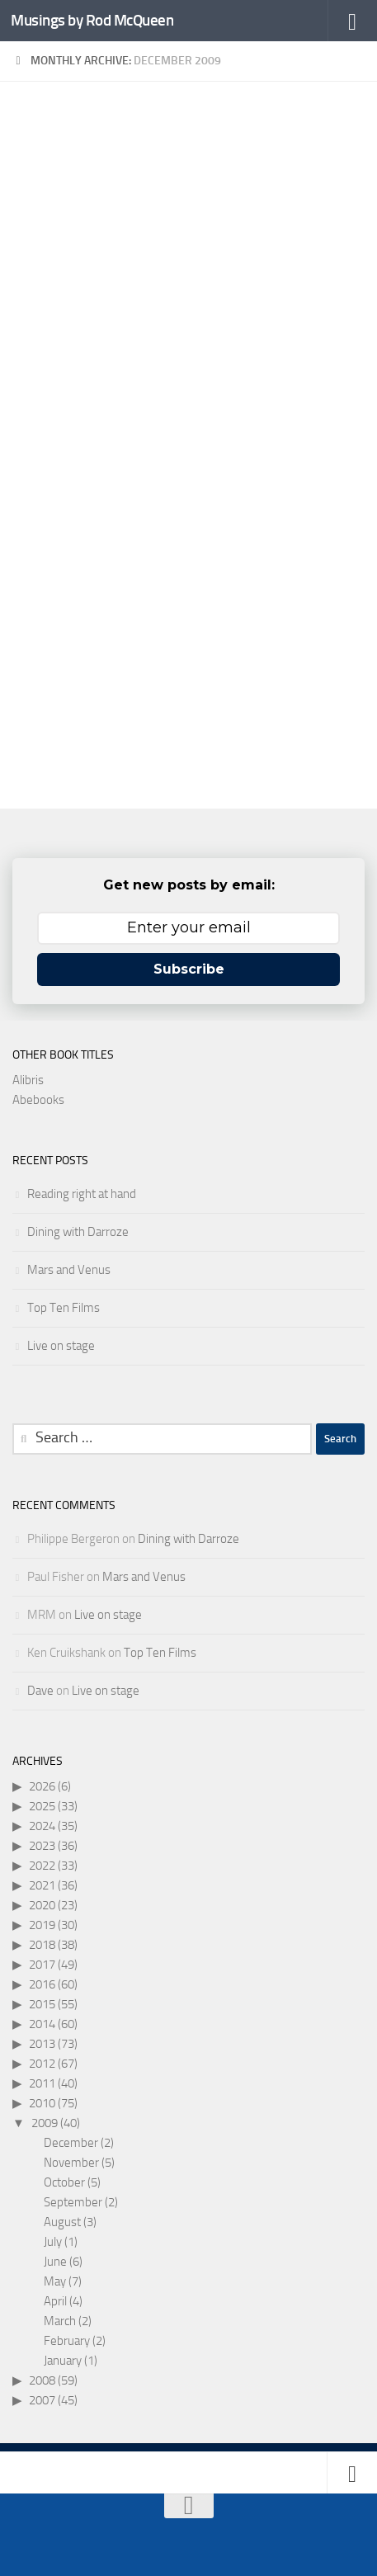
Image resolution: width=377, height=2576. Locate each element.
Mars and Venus (69, 1269)
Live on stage (61, 1345)
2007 (42, 2400)
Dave (40, 1690)
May (55, 2281)
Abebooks (38, 1099)
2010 (42, 2103)
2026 (42, 1786)
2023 (42, 1845)
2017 (42, 1964)
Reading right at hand (81, 1194)
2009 (44, 2123)
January (63, 2360)
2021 (42, 1885)
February (67, 2340)
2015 (42, 2004)
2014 (42, 2024)
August (62, 2222)
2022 (42, 1865)
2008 (42, 2380)
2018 (42, 1944)
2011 (42, 2083)
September (73, 2202)
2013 (42, 2043)
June (55, 2261)
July (53, 2241)
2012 (42, 2063)
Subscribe (188, 969)
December (71, 2142)
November (71, 2162)
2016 (42, 1984)
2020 (42, 1905)
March (60, 2321)
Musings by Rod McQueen (92, 20)
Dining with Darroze (78, 1231)
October (64, 2182)
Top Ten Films (63, 1307)
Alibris (28, 1080)
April (55, 2301)
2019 (42, 1925)
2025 (42, 1806)
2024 (42, 1826)
